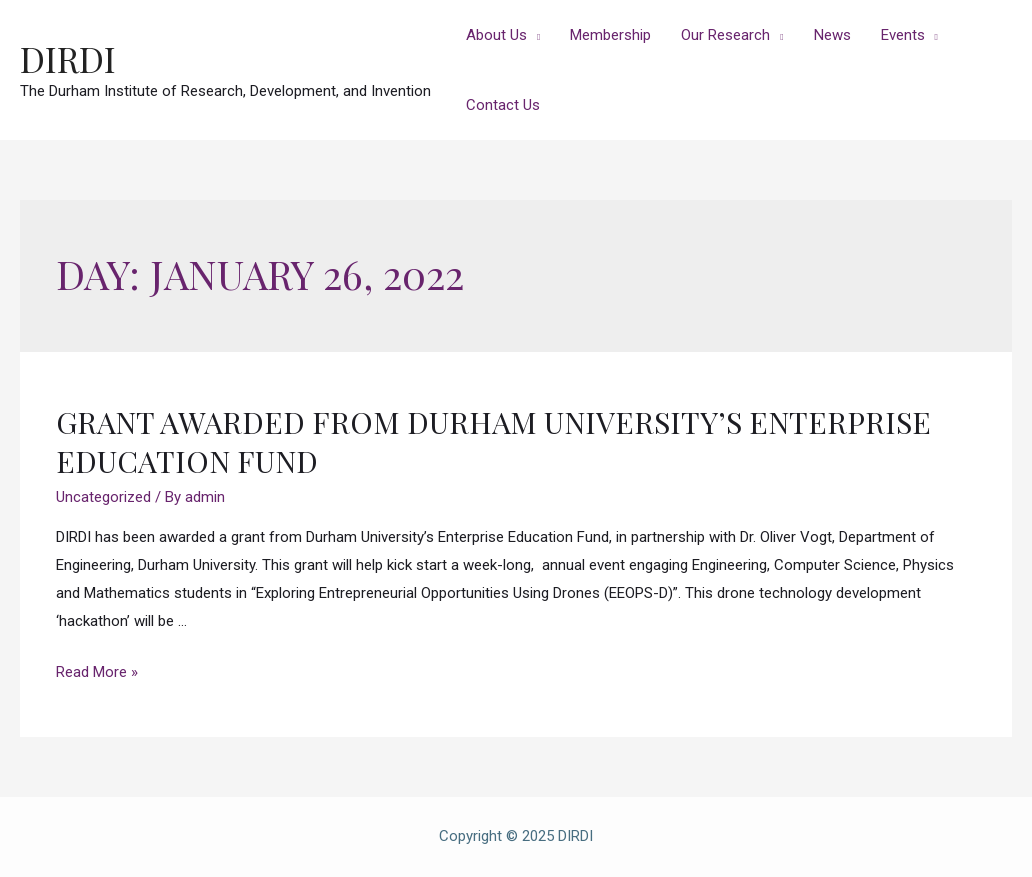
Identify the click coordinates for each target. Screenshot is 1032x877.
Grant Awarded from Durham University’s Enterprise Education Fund (493, 441)
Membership (610, 35)
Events (903, 35)
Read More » (97, 672)
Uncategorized (103, 497)
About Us (496, 35)
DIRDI (68, 58)
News (832, 35)
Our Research (725, 35)
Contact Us (503, 105)
